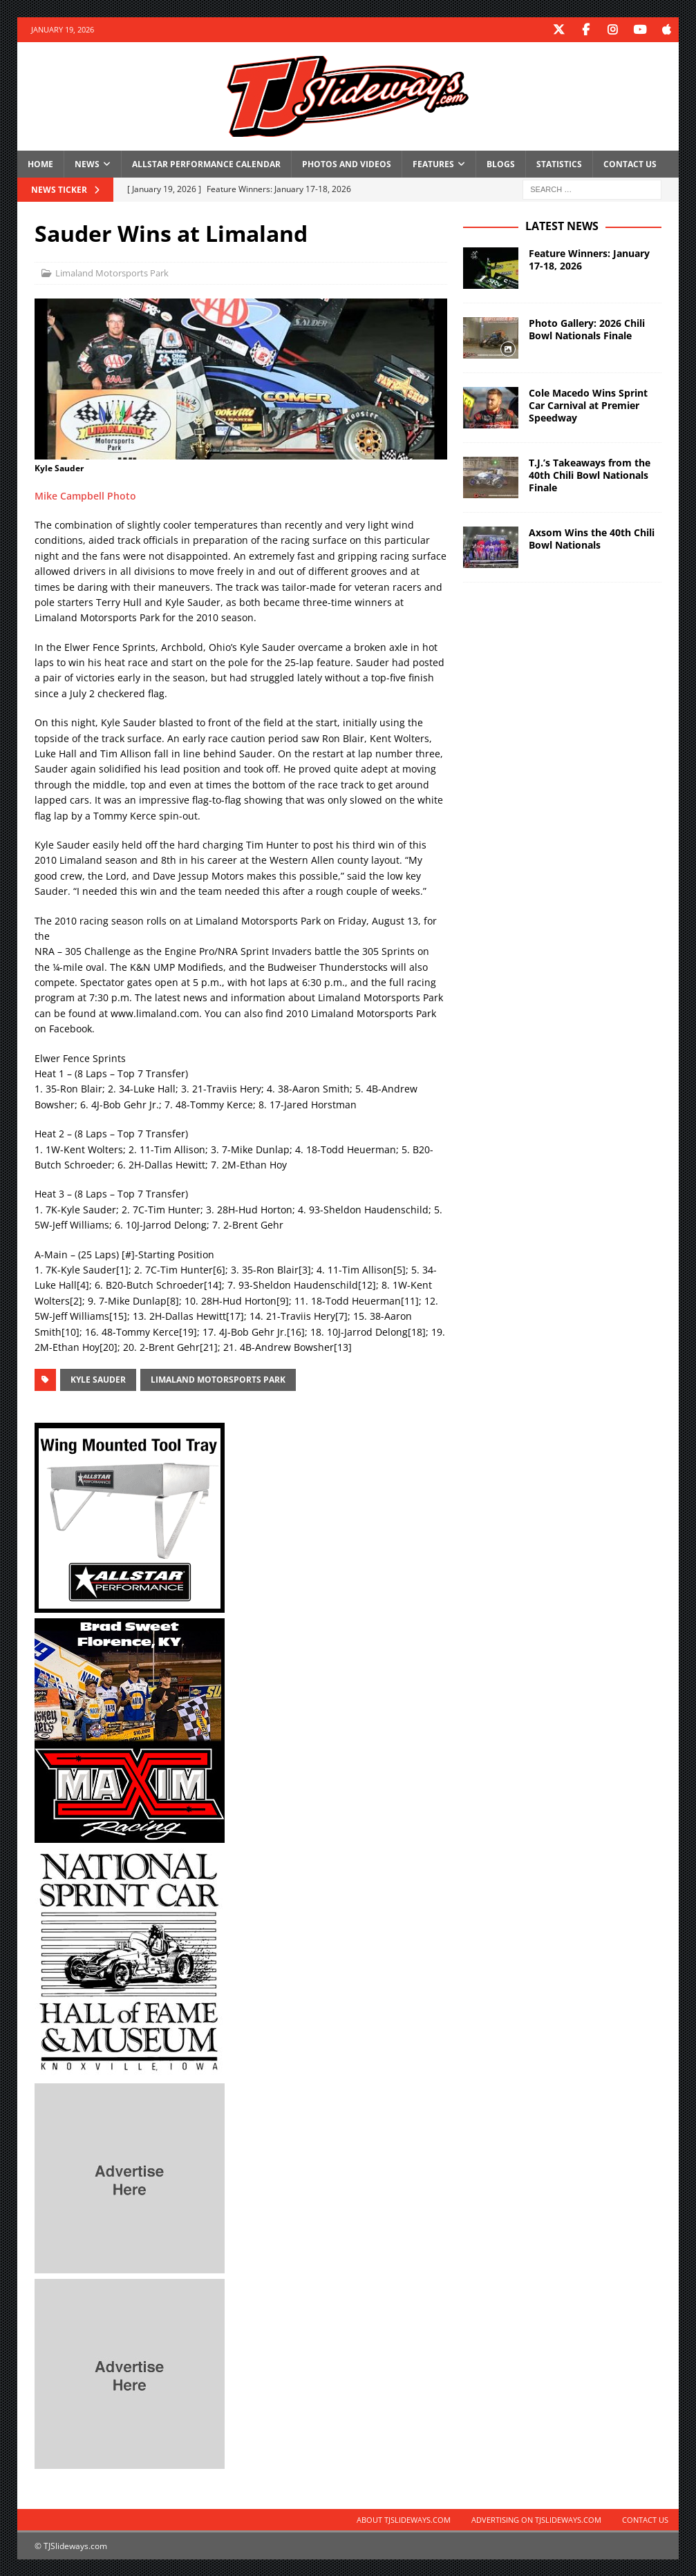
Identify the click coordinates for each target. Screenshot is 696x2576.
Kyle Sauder (98, 1379)
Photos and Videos (346, 163)
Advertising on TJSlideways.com (536, 2519)
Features (433, 163)
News (87, 163)
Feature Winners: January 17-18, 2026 (589, 259)
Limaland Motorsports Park (112, 272)
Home (40, 163)
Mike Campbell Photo (85, 495)
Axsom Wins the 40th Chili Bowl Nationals (592, 538)
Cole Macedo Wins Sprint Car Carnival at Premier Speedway (588, 405)
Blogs (501, 163)
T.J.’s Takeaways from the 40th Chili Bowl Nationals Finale (589, 474)
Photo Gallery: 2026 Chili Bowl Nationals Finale (587, 328)
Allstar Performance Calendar (206, 163)
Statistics (559, 163)
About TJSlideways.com (404, 2519)
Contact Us (630, 163)
